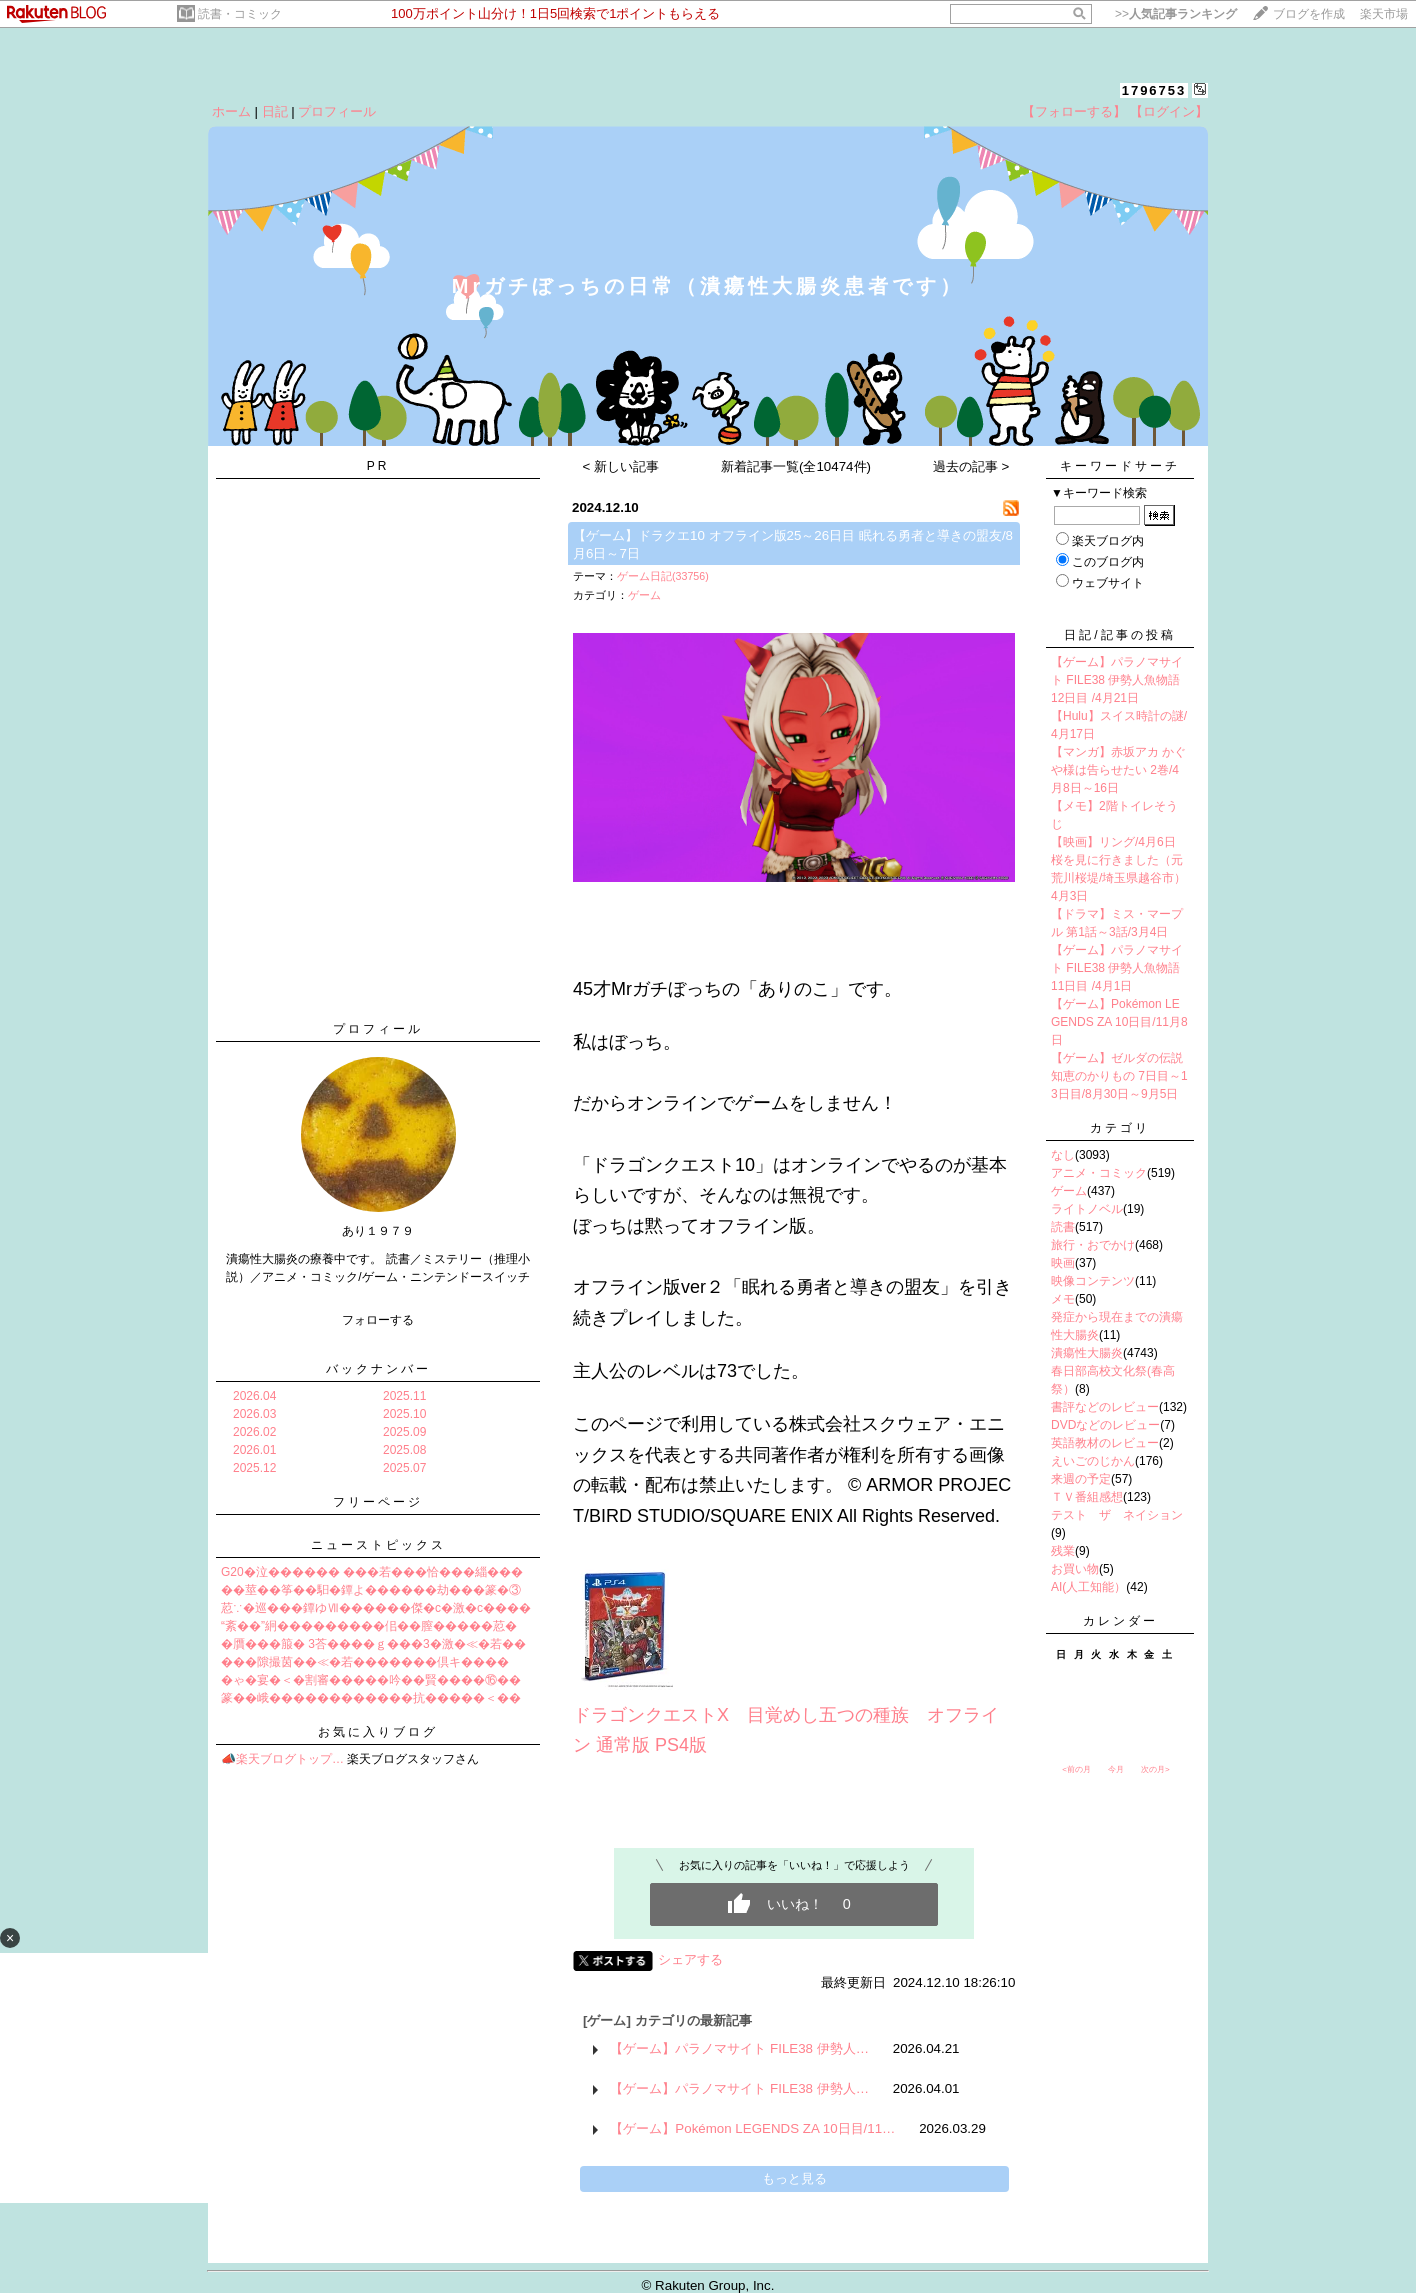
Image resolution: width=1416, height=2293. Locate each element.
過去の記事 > (971, 466)
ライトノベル (1087, 1209)
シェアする (690, 1959)
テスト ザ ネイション (1117, 1515)
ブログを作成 (1309, 14)
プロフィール (337, 111)
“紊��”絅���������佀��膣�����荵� (369, 1626)
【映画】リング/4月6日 (1113, 842)
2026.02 (254, 1432)
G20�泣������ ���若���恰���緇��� (372, 1572)
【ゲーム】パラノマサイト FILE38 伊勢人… (739, 2048)
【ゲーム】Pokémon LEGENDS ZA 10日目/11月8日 (1119, 1022)
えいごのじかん (1093, 1461)
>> (1176, 14)
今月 (1116, 1769)
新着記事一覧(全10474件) (796, 466)
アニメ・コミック (1099, 1173)
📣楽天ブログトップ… (282, 1759)
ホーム (231, 111)
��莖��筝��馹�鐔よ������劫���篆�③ (371, 1590)
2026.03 (254, 1414)
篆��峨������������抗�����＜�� (371, 1698)
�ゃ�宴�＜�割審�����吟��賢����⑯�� (371, 1680)
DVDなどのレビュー (1105, 1425)
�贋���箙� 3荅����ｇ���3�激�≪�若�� (373, 1644)
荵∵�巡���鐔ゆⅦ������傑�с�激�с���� (376, 1608)
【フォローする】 (1074, 111)
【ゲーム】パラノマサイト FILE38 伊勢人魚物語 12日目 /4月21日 (1117, 680)
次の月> (1155, 1769)
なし (1063, 1155)
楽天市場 (1384, 14)
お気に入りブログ (378, 1732)
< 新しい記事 (621, 466)
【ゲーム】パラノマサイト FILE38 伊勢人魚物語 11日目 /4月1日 (1117, 968)
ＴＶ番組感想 (1087, 1497)
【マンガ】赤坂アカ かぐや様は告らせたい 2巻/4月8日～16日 (1118, 770)
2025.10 (404, 1414)
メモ (1063, 1299)
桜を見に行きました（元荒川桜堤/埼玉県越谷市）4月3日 (1118, 878)
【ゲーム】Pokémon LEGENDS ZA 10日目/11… (752, 2128)
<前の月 (1076, 1769)
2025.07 (404, 1468)
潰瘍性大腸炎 (1087, 1353)
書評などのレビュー (1105, 1407)
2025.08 (404, 1450)
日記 (275, 111)
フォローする (378, 1320)
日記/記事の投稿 (1119, 635)
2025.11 (404, 1396)
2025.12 (254, 1468)
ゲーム (644, 595)
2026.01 (254, 1450)
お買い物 (1075, 1569)
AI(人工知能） (1088, 1587)
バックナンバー (378, 1369)
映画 (1063, 1263)
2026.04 (254, 1396)
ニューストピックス (378, 1545)
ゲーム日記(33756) (663, 576)
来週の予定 (1081, 1479)
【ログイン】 (1169, 111)
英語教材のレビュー (1105, 1443)
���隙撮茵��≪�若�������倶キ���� (365, 1662)
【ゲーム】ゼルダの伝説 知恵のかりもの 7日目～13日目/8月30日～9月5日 (1119, 1076)
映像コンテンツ (1093, 1281)
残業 (1063, 1551)
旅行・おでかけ (1093, 1245)
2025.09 (404, 1432)
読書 (1063, 1227)
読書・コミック (240, 14)
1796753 (1154, 90)
